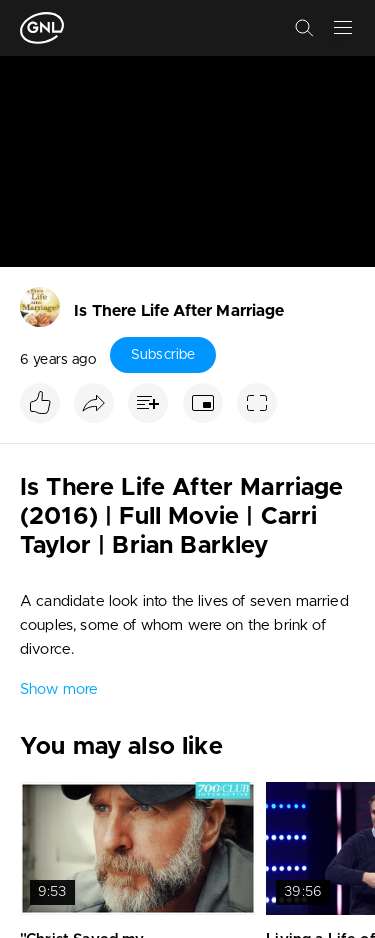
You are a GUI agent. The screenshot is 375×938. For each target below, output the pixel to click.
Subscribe (163, 355)
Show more (59, 689)
